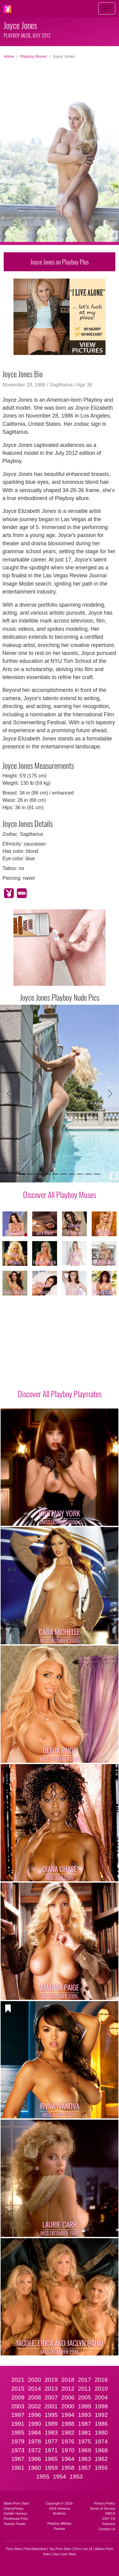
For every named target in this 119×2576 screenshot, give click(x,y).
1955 (42, 2476)
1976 (68, 2441)
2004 (101, 2397)
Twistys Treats (14, 2524)
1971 (51, 2450)
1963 (84, 2459)
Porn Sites (14, 2549)
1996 (34, 2415)
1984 (34, 2432)
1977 (51, 2441)
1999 (84, 2406)
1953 (76, 2476)
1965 (51, 2459)
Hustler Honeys (15, 2513)
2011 (84, 2388)
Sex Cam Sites (64, 2554)
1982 (68, 2432)
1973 (18, 2450)
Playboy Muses (33, 56)
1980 (101, 2432)
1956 (101, 2468)
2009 (18, 2397)
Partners (108, 2524)
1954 (59, 2476)
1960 (34, 2468)
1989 (51, 2424)
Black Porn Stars (16, 2503)
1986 (101, 2424)
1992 (101, 2415)
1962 (101, 2459)
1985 (18, 2432)
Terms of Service (102, 2508)
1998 (101, 2406)
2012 (68, 2388)
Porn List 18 (83, 2549)
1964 (68, 2459)
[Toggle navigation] (106, 8)
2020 (34, 2380)
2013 (51, 2388)
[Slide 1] (22, 1174)
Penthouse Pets (16, 2518)
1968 (101, 2450)
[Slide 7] (72, 1174)
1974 (101, 2441)
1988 (68, 2424)
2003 (18, 2406)
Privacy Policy (104, 2503)
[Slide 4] (47, 1174)
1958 (68, 2468)
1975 (84, 2441)
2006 (68, 2397)
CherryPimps (14, 2508)
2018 (68, 2380)
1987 (84, 2424)
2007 (51, 2397)
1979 (18, 2441)
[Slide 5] (55, 1174)
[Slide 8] (80, 1174)
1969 (84, 2450)
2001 (51, 2406)
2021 (18, 2380)
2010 (101, 2388)
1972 (34, 2450)
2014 (34, 2388)
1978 (34, 2441)
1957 (84, 2468)
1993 (84, 2415)
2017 (84, 2380)
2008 (34, 2397)
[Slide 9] (88, 1174)
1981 (84, 2432)
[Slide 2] (30, 1174)
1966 (34, 2459)
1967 (18, 2459)
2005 (84, 2397)
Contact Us (106, 2529)
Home (9, 56)
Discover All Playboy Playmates (60, 1393)
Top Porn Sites (60, 2549)
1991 (18, 2424)
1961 (18, 2468)
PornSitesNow (35, 2549)
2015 (18, 2388)
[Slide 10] (97, 1174)
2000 (68, 2406)
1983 (51, 2432)
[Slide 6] (63, 1174)
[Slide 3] (39, 1174)
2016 (101, 2380)
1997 (18, 2415)
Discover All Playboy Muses (59, 1194)
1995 (51, 2415)
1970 (68, 2450)
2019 (51, 2380)
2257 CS (108, 2518)
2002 (34, 2406)
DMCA (110, 2513)
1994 (68, 2415)
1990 (34, 2424)
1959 (51, 2468)
